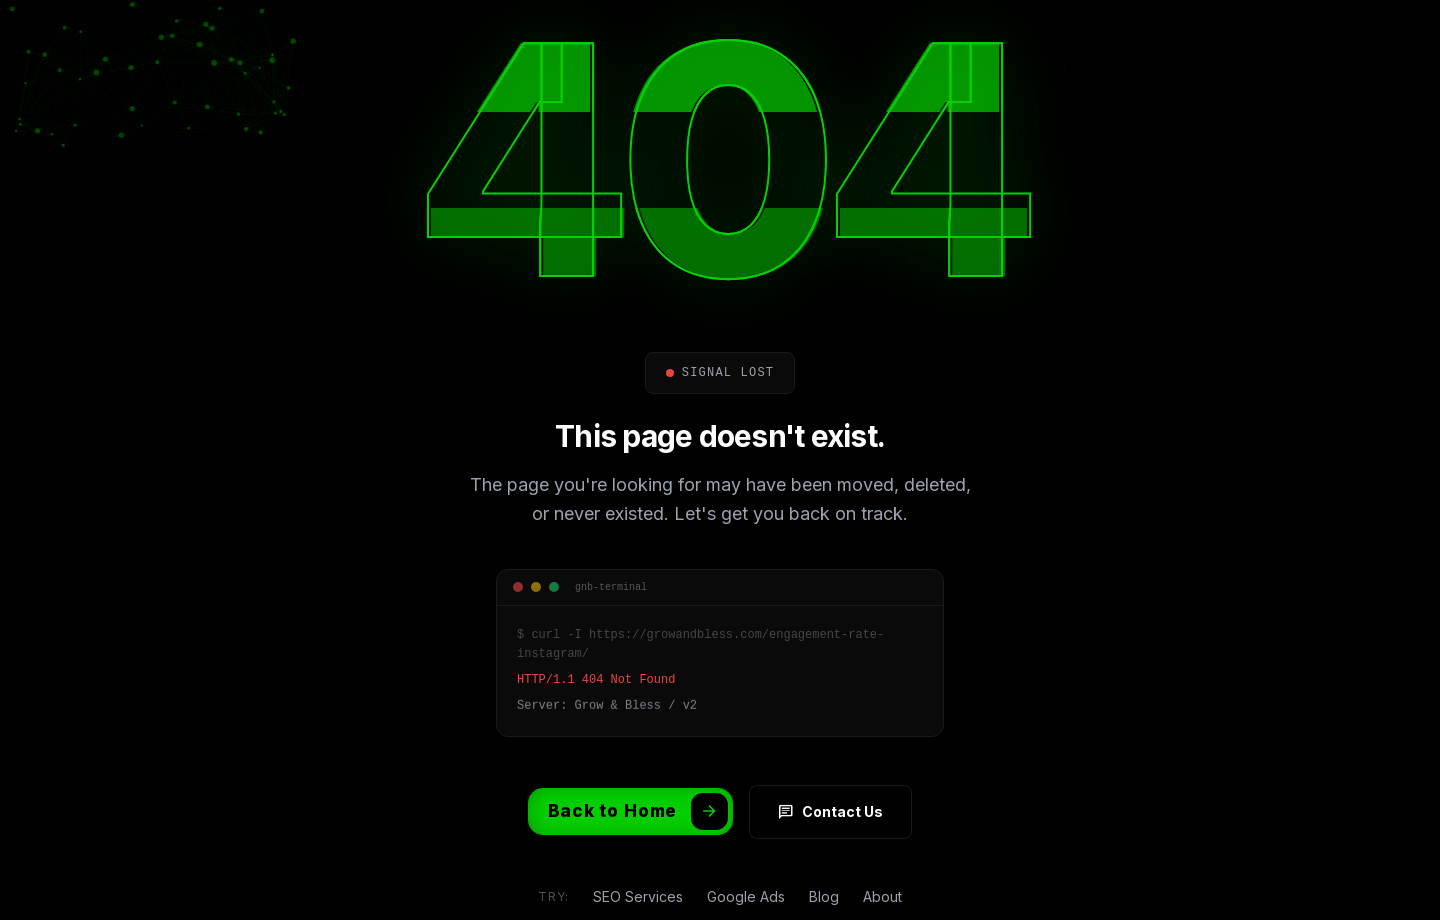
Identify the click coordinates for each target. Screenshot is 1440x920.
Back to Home (638, 785)
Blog (824, 870)
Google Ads (746, 870)
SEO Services (638, 870)
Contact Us (830, 786)
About (882, 870)
